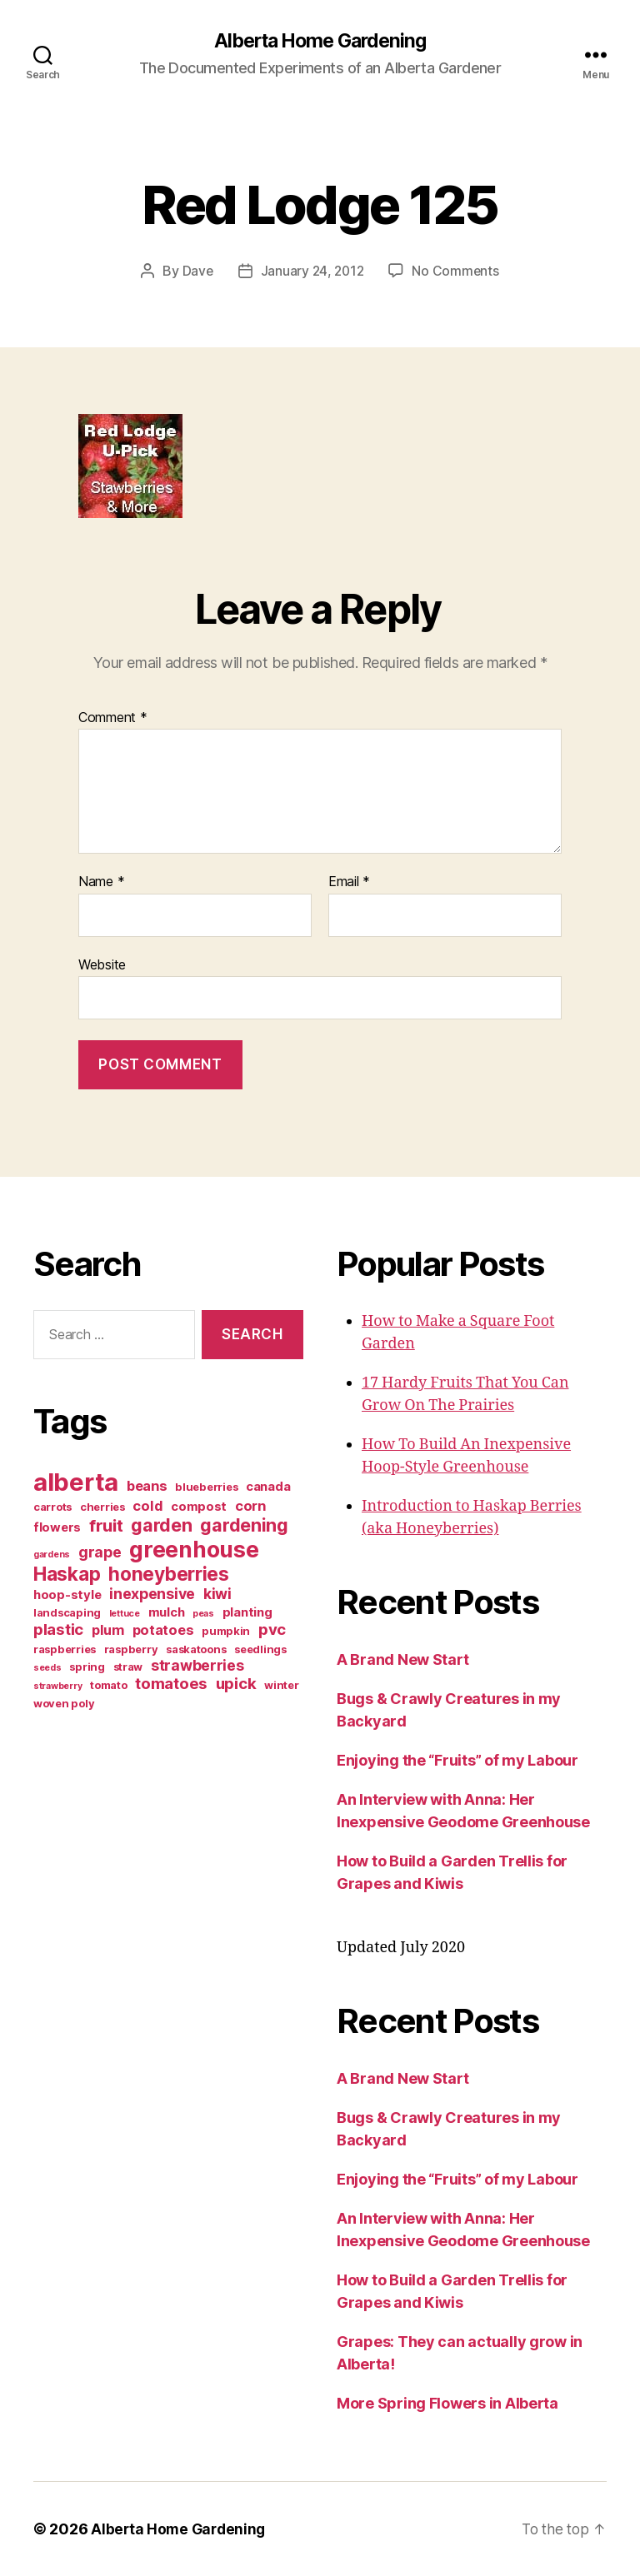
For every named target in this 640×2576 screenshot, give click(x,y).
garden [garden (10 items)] (161, 1525)
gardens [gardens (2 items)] (51, 1554)
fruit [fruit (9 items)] (106, 1525)
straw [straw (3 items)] (128, 1666)
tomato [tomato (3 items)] (108, 1685)
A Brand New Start (402, 1659)
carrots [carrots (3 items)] (52, 1506)
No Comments (457, 271)
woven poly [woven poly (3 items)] (63, 1703)
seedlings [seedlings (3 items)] (260, 1649)
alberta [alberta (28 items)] (75, 1482)
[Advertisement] (137, 1856)
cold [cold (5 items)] (147, 1505)
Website (102, 964)
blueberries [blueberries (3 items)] (206, 1486)
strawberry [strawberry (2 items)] (57, 1686)
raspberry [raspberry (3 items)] (131, 1649)
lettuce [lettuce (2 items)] (124, 1613)
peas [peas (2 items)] (203, 1613)
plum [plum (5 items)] (108, 1630)
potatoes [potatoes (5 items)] (163, 1630)
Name (101, 882)
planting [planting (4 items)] (247, 1612)
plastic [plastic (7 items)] (58, 1629)
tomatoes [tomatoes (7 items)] (171, 1683)
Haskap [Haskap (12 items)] (66, 1573)
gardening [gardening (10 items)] (244, 1525)
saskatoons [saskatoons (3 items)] (196, 1649)
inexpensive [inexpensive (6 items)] (152, 1593)
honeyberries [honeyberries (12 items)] (168, 1573)
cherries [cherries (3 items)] (102, 1506)
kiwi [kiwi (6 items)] (217, 1593)
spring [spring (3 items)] (86, 1666)
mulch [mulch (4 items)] (166, 1612)
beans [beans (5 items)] (147, 1485)
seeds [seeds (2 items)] (47, 1667)
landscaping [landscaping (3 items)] (67, 1612)
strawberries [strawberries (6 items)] (197, 1665)
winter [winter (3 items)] (281, 1685)
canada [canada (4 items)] (268, 1486)
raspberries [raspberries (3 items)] (64, 1649)
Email (349, 882)
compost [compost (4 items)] (199, 1506)
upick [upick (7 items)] (236, 1683)
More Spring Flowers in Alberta (447, 2403)
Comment (113, 717)
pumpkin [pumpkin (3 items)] (226, 1630)
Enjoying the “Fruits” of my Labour (457, 1760)
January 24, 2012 (312, 271)
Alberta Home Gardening (320, 42)
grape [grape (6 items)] (100, 1552)
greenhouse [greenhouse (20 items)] (193, 1549)
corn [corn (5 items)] (250, 1505)
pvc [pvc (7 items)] (272, 1629)
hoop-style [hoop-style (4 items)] (67, 1594)
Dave (196, 271)
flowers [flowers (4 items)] (57, 1527)
